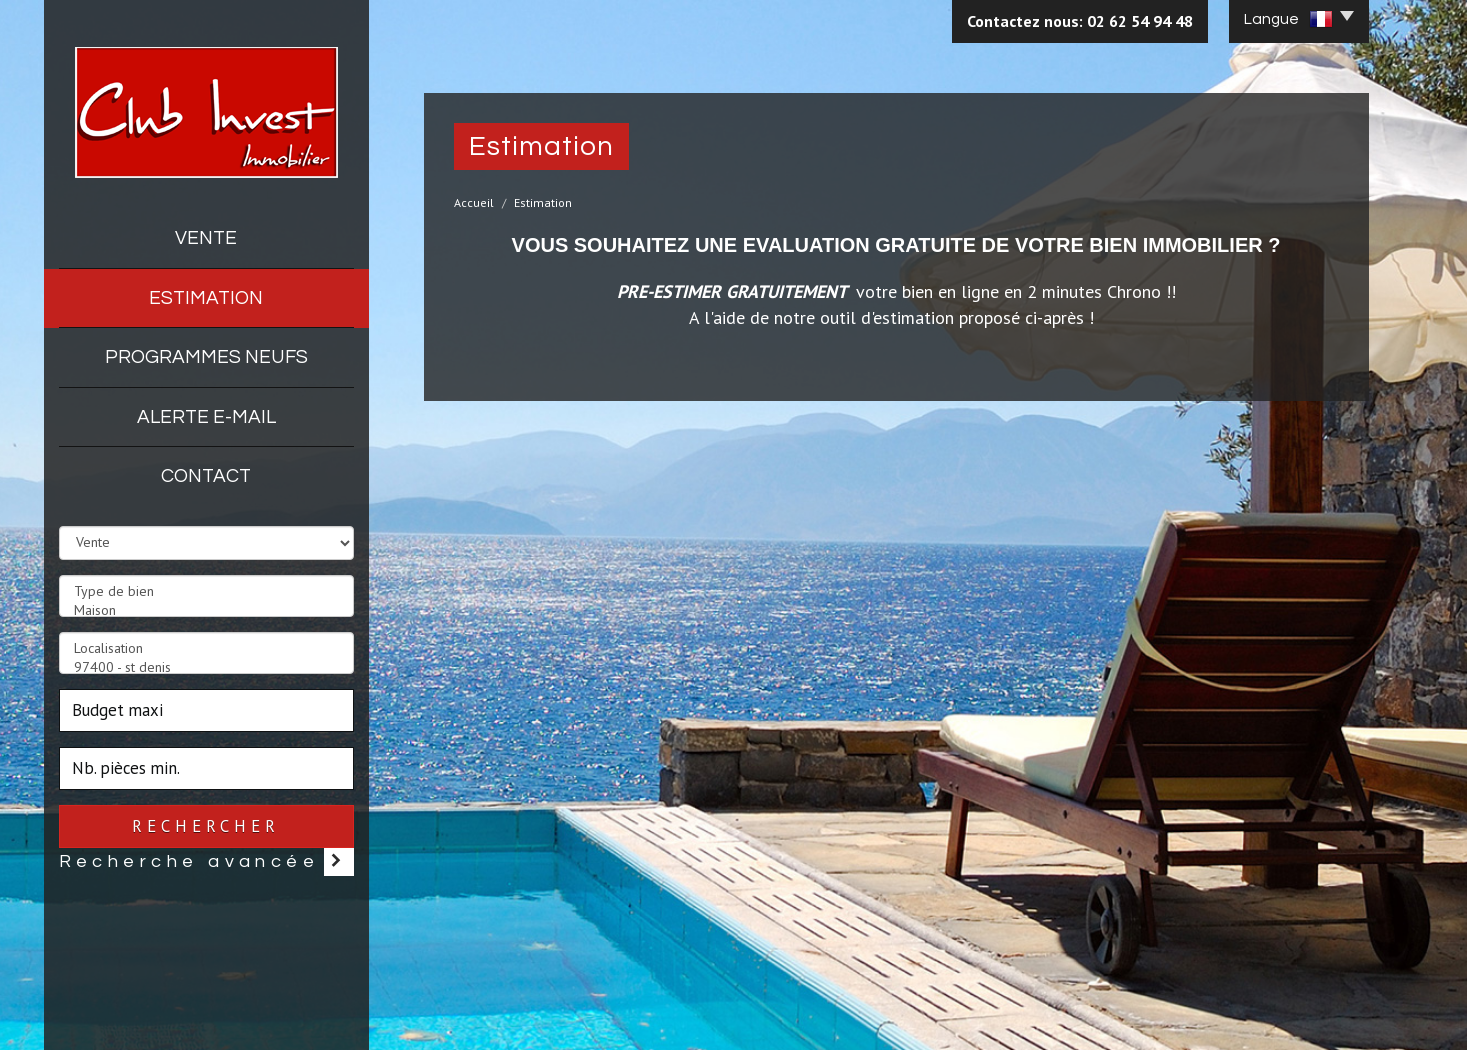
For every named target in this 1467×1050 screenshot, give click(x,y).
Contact (206, 476)
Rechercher (206, 826)
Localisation (206, 648)
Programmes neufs (206, 357)
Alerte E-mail (206, 417)
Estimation (206, 298)
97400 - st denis (206, 667)
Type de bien (206, 591)
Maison (206, 610)
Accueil (474, 202)
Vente (206, 238)
